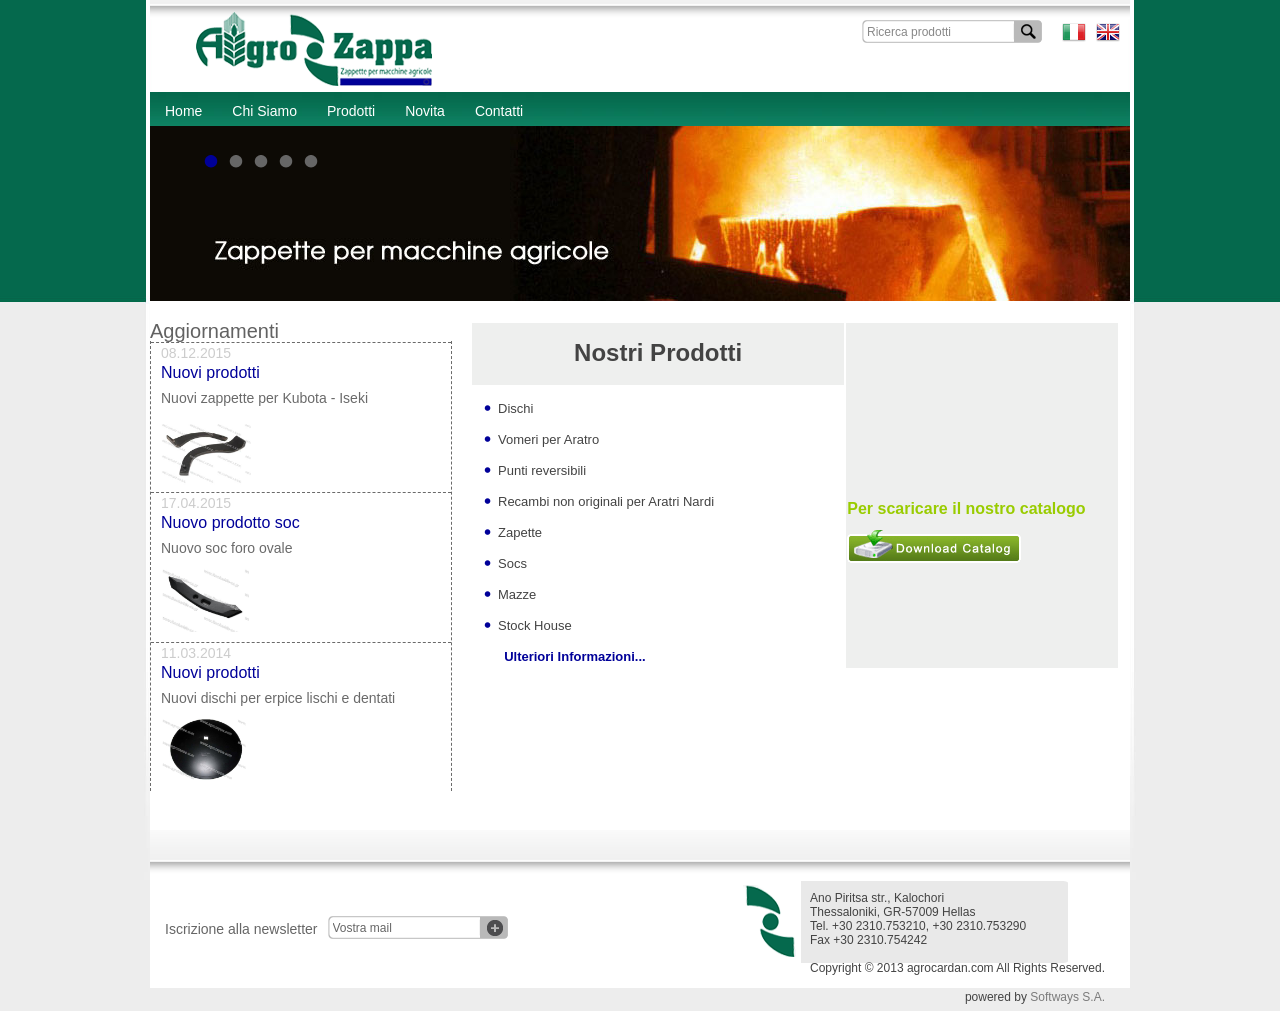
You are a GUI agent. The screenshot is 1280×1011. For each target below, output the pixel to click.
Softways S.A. (1067, 997)
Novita (425, 111)
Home (183, 111)
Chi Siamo (264, 111)
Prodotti (351, 111)
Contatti (499, 111)
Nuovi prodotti (210, 376)
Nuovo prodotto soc (230, 526)
